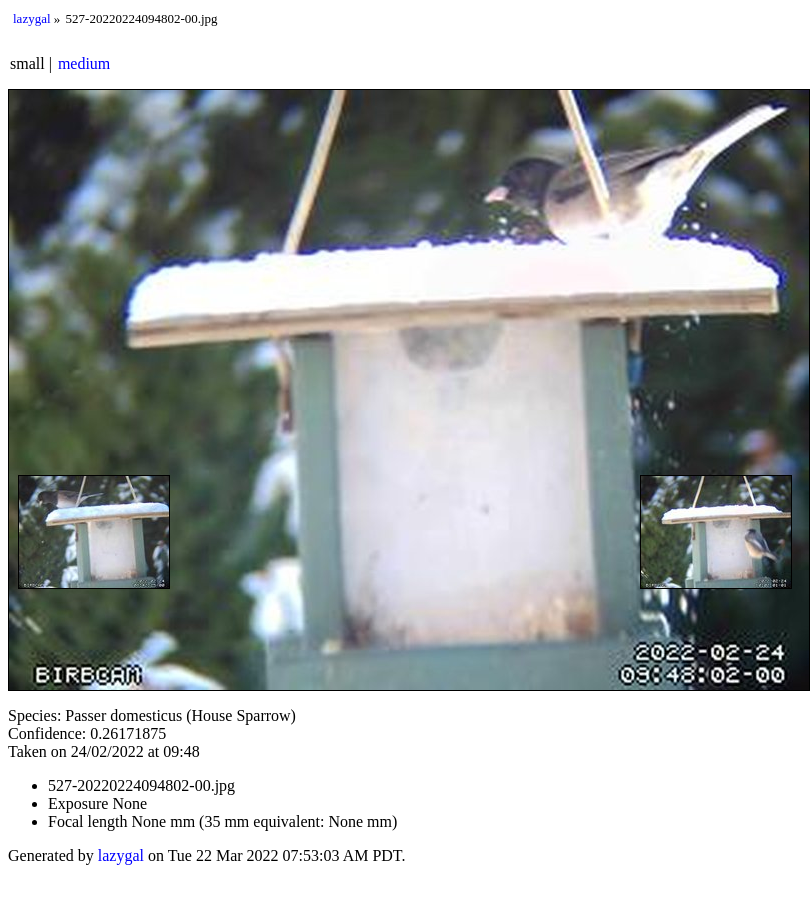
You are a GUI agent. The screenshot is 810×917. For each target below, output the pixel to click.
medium (84, 63)
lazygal (32, 18)
